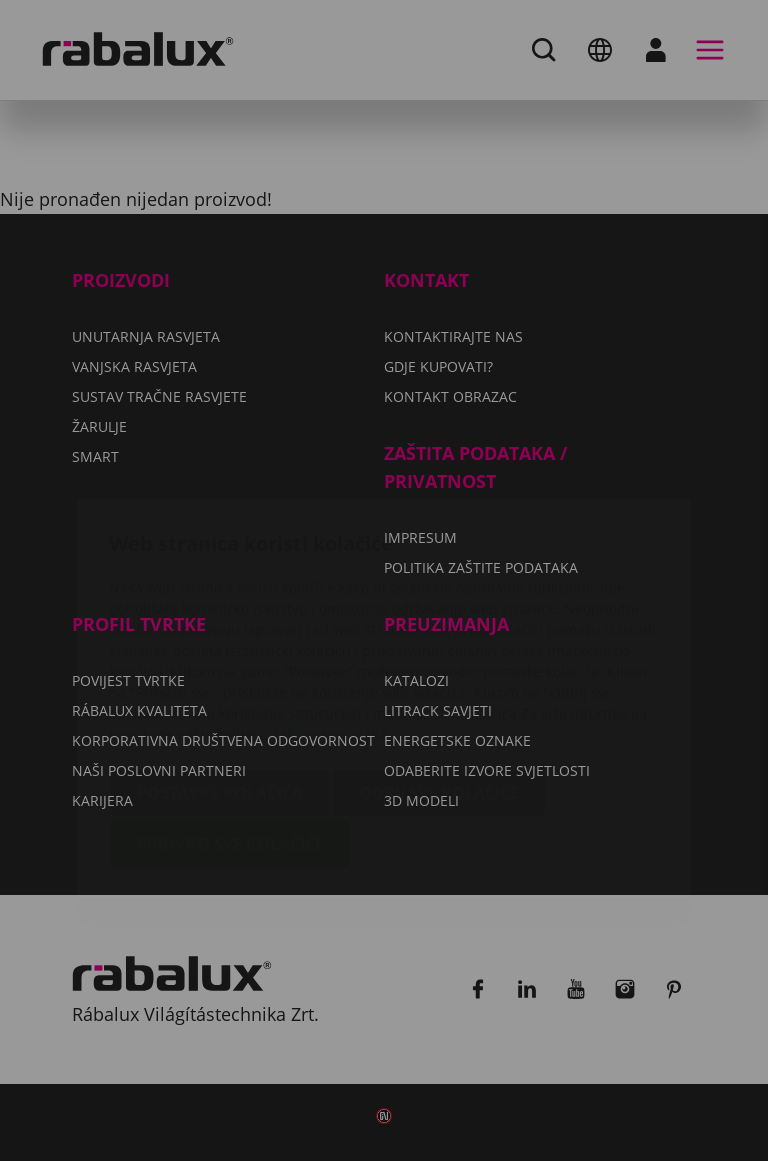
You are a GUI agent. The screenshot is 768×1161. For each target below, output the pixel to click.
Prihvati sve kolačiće (230, 726)
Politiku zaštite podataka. (303, 616)
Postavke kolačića (220, 675)
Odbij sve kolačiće (439, 675)
